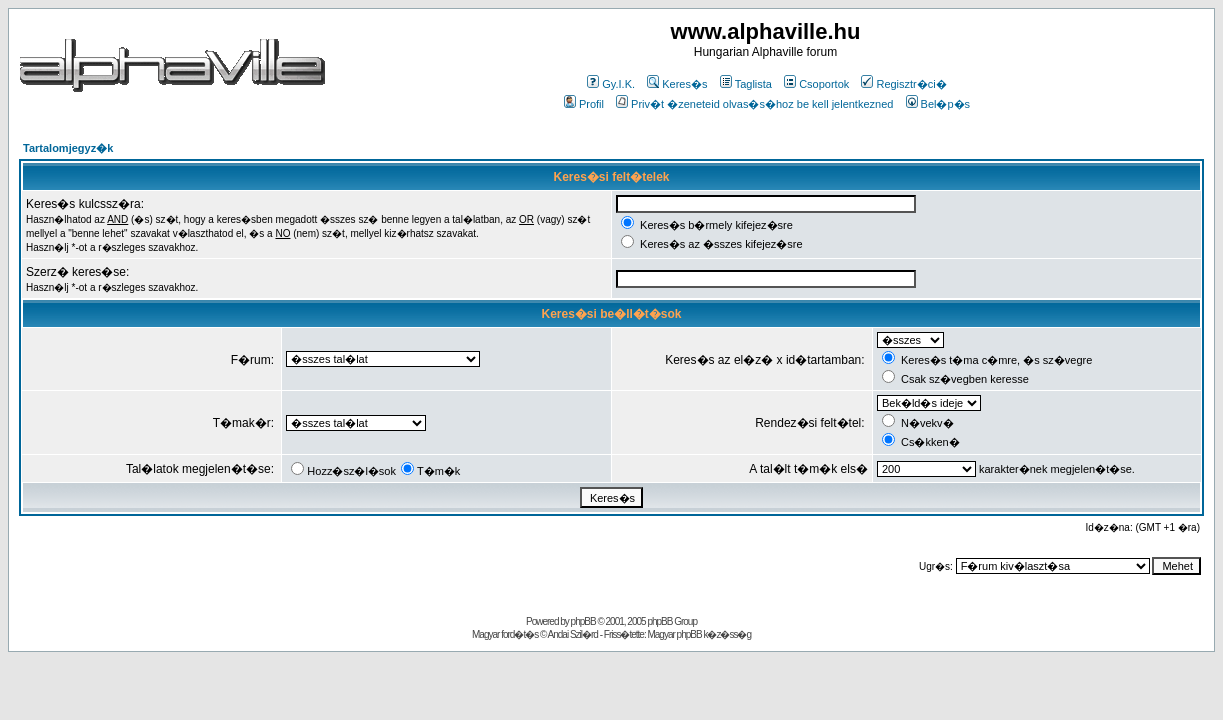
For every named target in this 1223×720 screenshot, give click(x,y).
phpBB (583, 621)
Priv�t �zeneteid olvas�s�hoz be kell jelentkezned (754, 104)
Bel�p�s (938, 104)
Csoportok (816, 84)
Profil (584, 104)
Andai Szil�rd (573, 634)
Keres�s (677, 84)
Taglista (746, 84)
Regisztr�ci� (903, 84)
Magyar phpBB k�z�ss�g (699, 634)
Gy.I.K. (611, 84)
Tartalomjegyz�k (68, 148)
